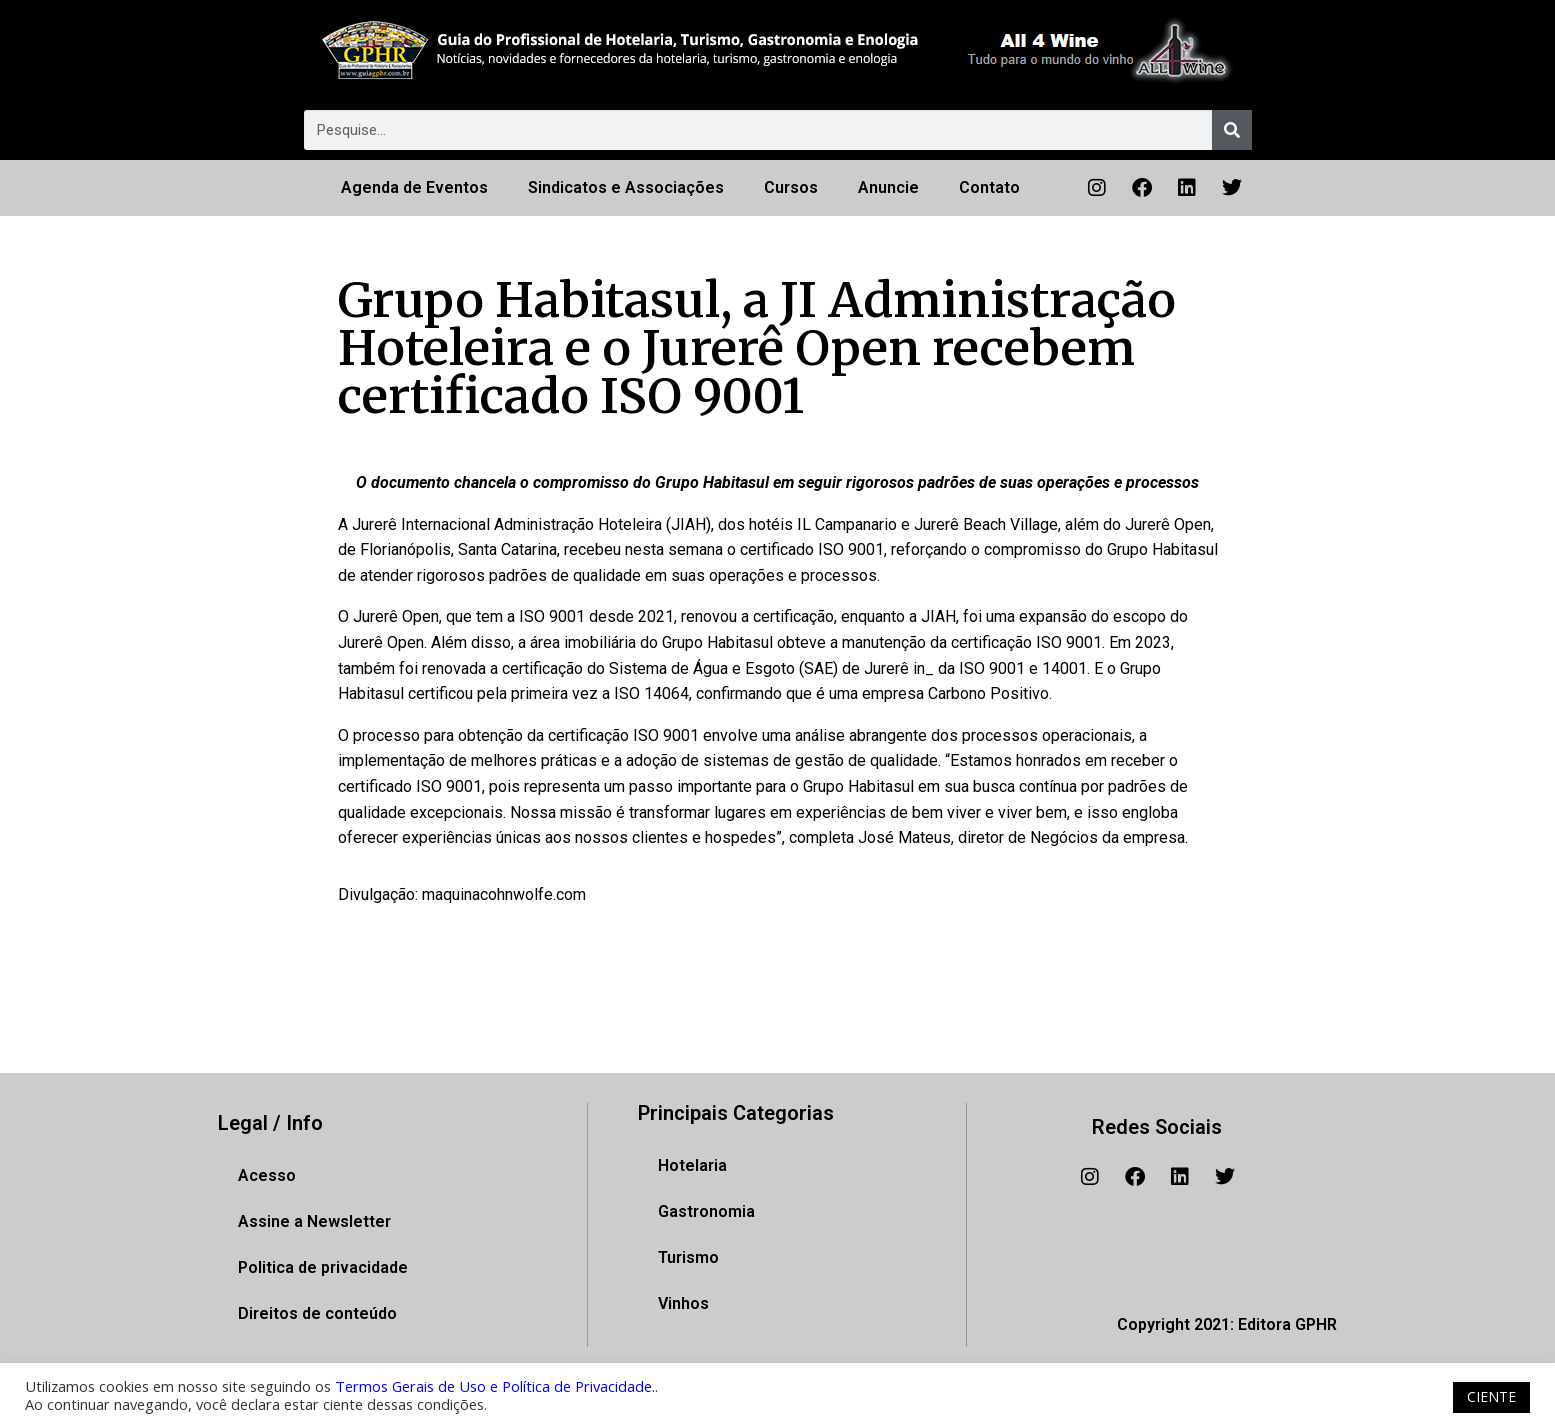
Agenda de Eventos (414, 187)
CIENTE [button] (1491, 1396)
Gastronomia (706, 1211)
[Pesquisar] (1232, 130)
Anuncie (888, 187)
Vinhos (683, 1303)
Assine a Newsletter (314, 1221)
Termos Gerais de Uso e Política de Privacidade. (495, 1386)
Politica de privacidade (323, 1267)
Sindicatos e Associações (626, 187)
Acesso (267, 1175)
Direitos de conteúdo (317, 1313)
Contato (989, 187)
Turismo (688, 1257)
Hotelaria (692, 1165)
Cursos (791, 187)
